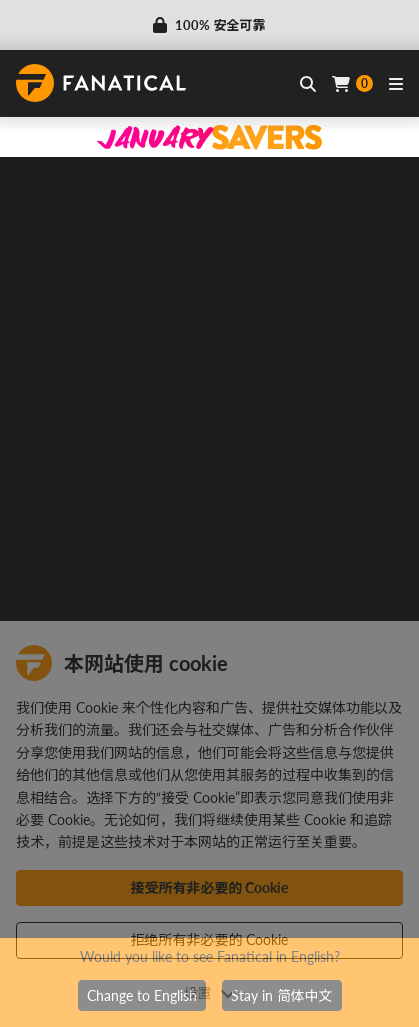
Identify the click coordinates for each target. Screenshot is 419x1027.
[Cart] (352, 83)
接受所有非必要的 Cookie (210, 887)
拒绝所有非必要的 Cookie (210, 939)
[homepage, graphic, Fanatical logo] (101, 83)
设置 (210, 992)
